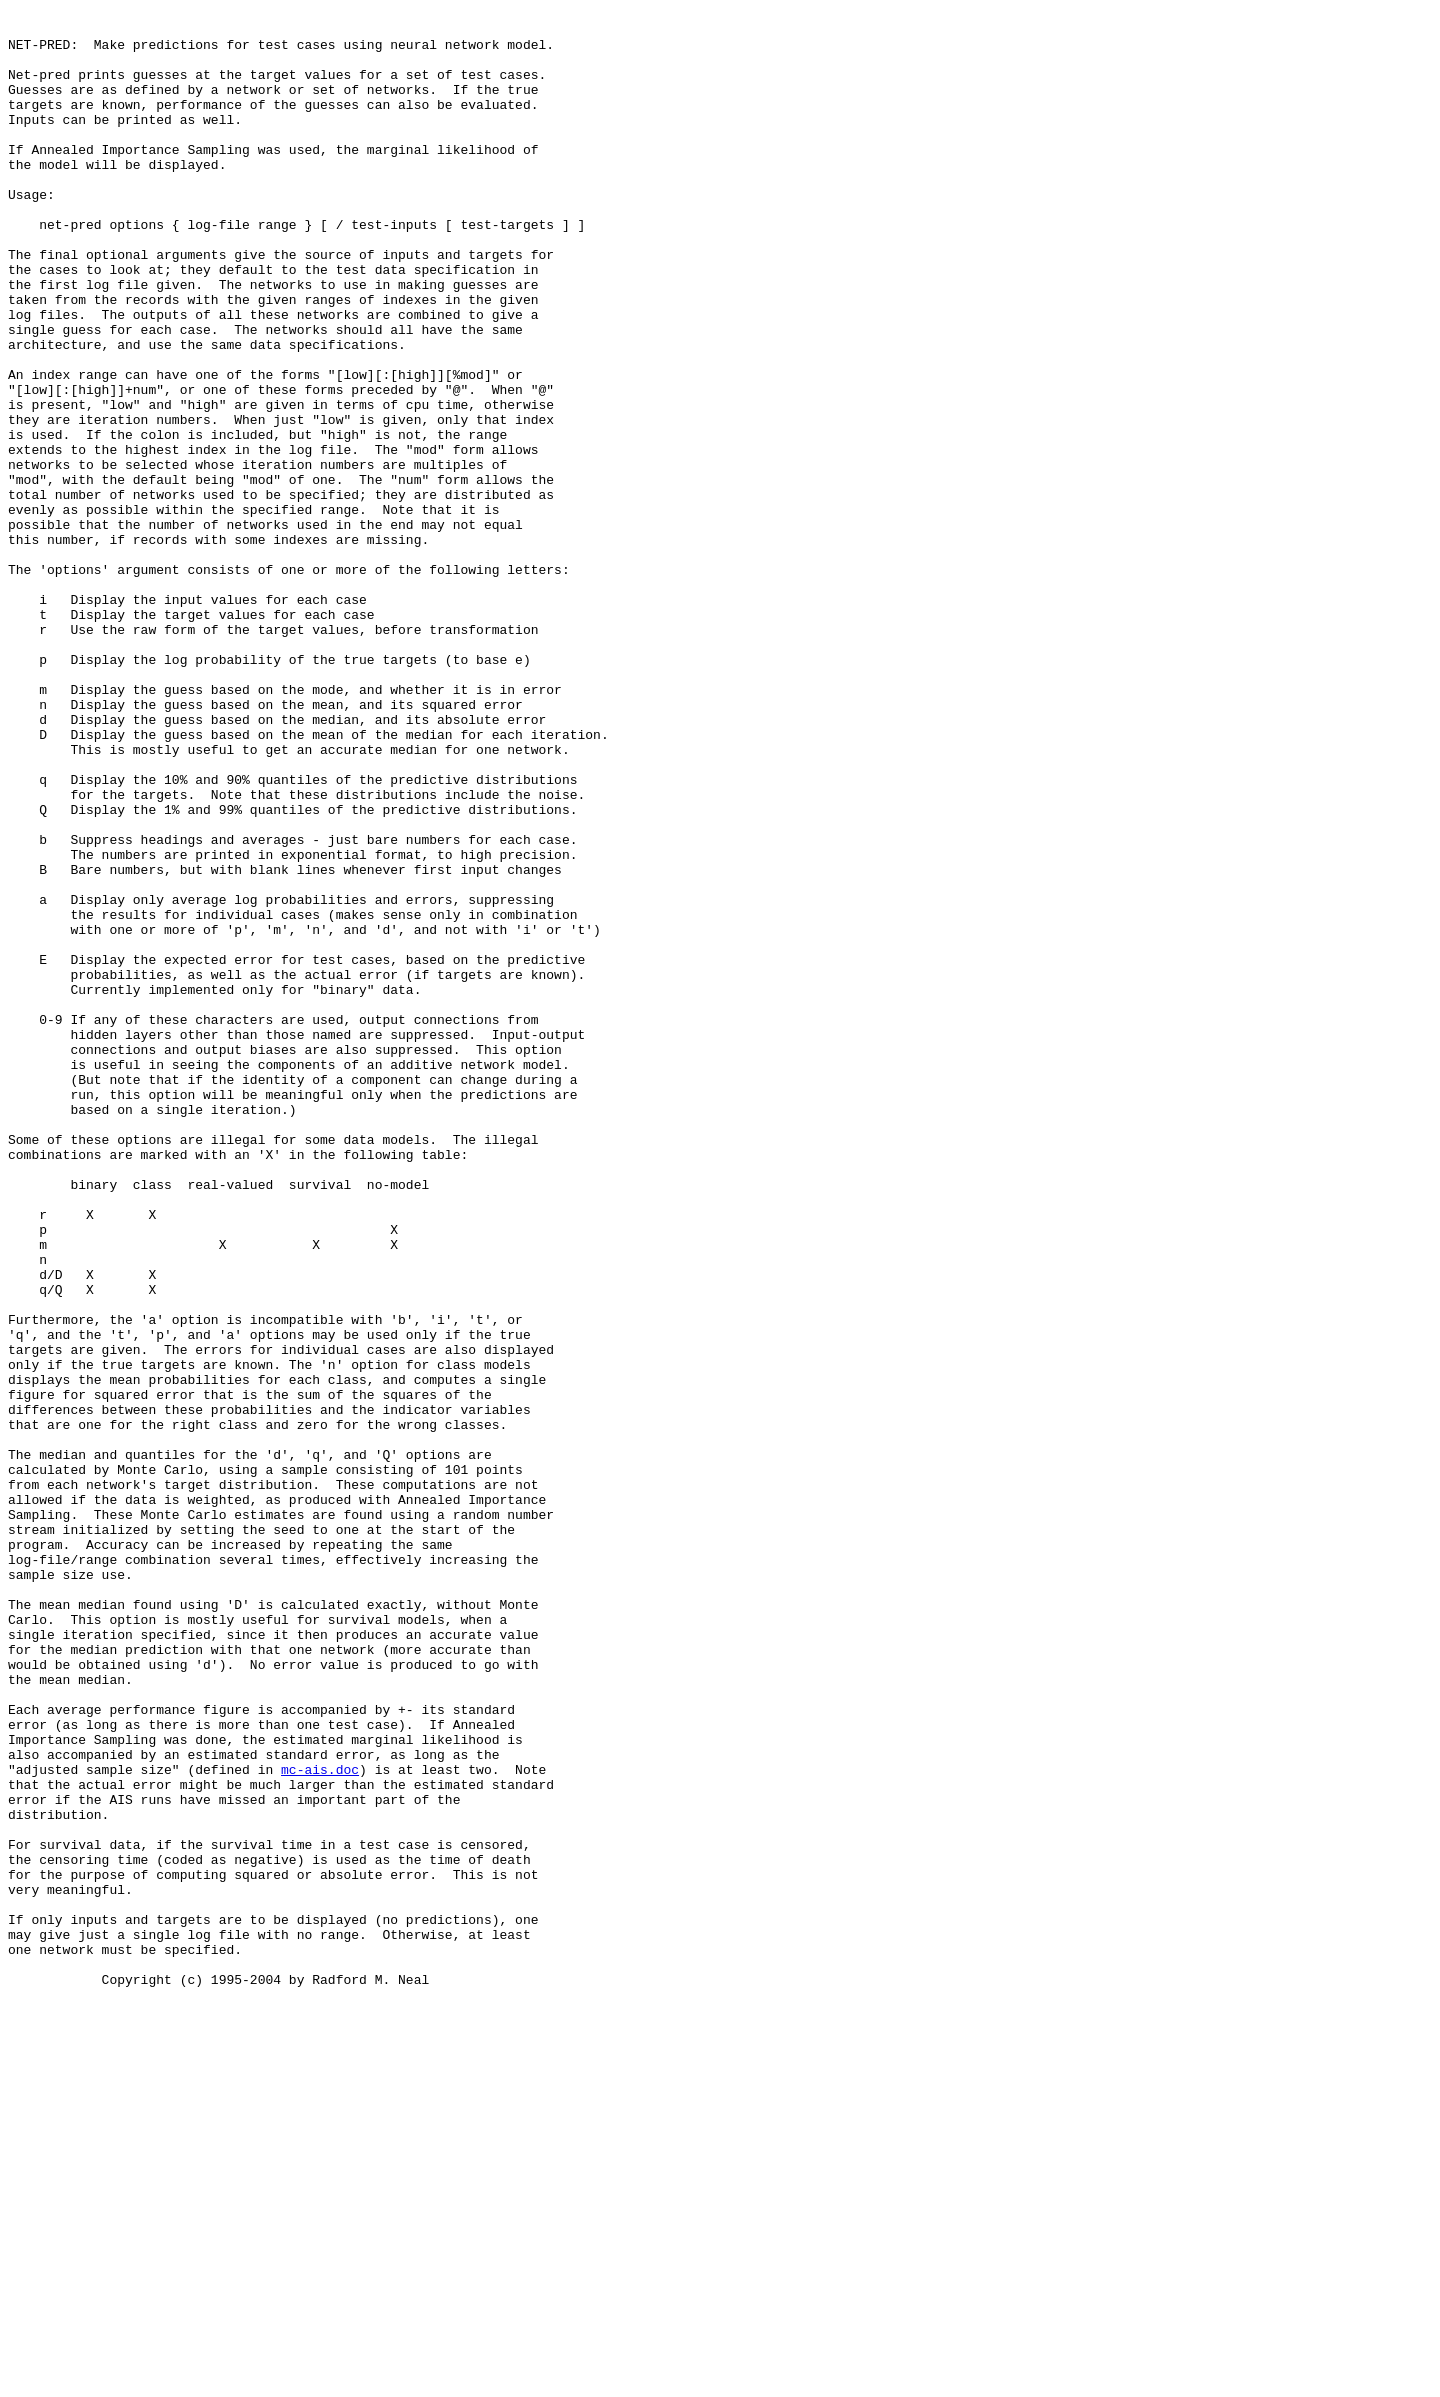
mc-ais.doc (320, 2123)
